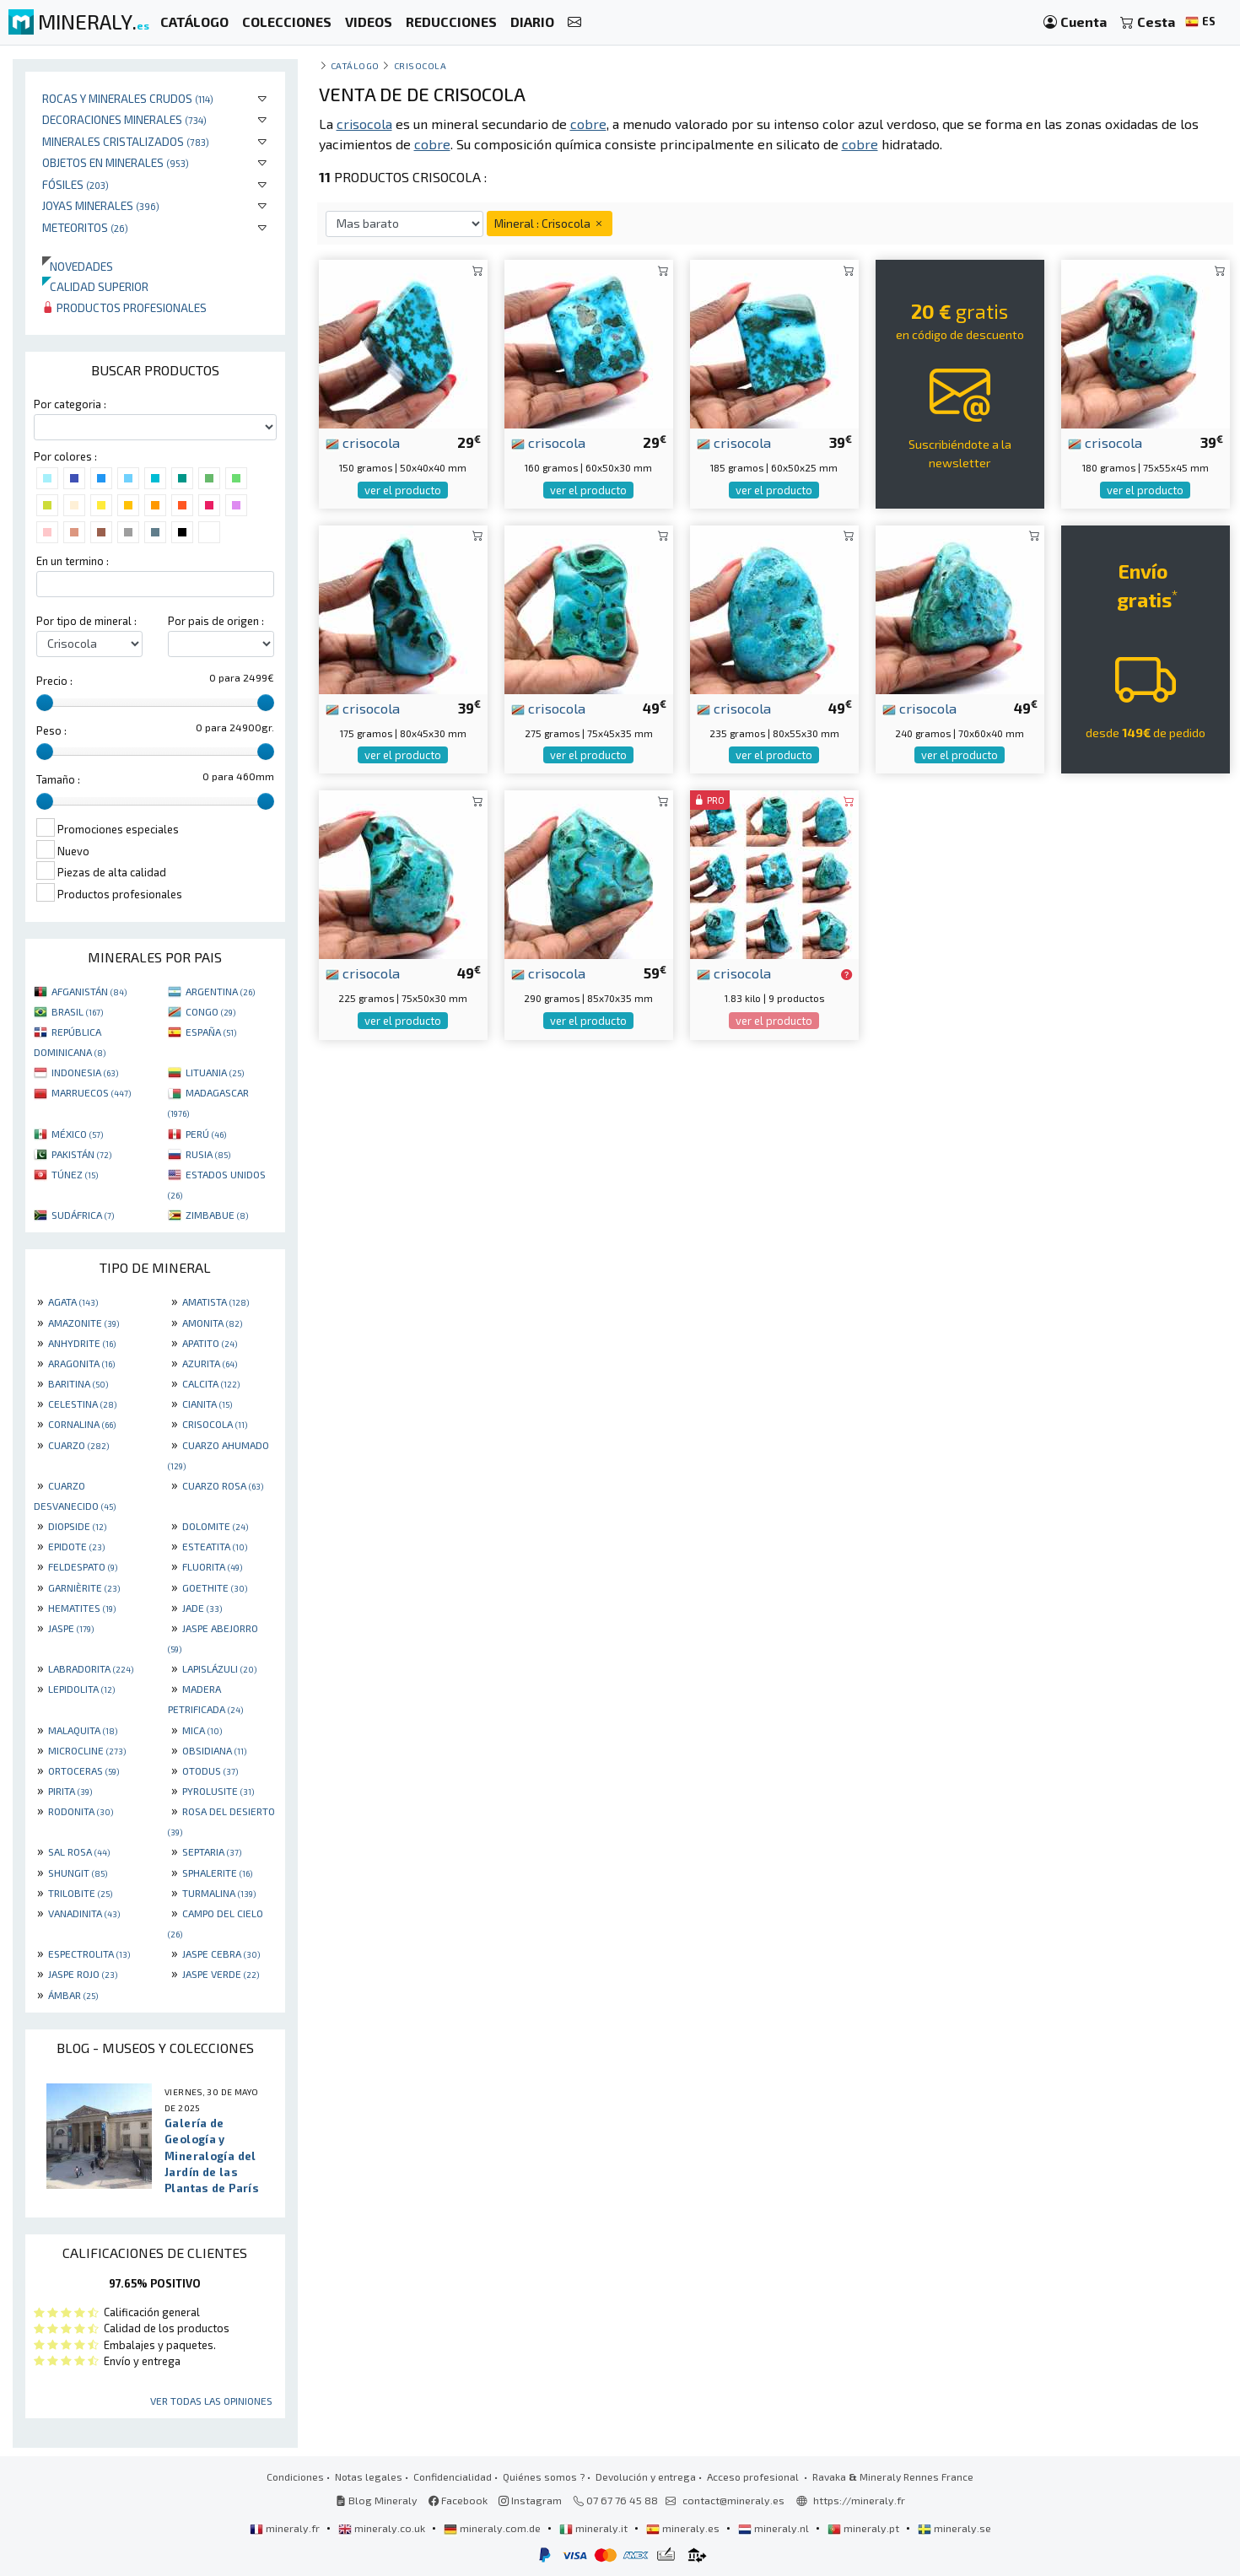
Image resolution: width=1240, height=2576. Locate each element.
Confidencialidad (452, 2476)
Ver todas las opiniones (211, 2400)
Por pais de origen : (216, 621)
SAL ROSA (79, 1851)
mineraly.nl (774, 2528)
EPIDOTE (76, 1546)
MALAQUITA (82, 1730)
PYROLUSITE (218, 1791)
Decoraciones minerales (124, 119)
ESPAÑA (211, 1031)
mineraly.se (954, 2528)
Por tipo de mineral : (86, 621)
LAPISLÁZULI (219, 1668)
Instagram (530, 2500)
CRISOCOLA (214, 1424)
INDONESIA (84, 1072)
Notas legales (368, 2476)
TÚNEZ (74, 1174)
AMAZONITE (83, 1322)
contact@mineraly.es (733, 2500)
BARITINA (78, 1383)
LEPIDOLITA (81, 1689)
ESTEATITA (214, 1546)
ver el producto (402, 490)
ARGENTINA (220, 991)
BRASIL (77, 1011)
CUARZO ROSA (222, 1485)
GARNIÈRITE (84, 1587)
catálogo (355, 65)
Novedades (77, 266)
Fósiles (75, 184)
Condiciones (295, 2476)
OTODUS (210, 1770)
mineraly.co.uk (383, 2528)
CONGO (210, 1011)
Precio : (54, 680)
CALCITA (211, 1383)
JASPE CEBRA (221, 1953)
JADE (202, 1608)
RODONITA (80, 1811)
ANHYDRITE (82, 1343)
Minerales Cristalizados (125, 141)
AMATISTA (215, 1301)
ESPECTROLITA (89, 1953)
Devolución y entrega (646, 2476)
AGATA (73, 1301)
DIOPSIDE (77, 1526)
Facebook (458, 2500)
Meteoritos (85, 227)
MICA (202, 1730)
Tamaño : (58, 779)
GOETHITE (214, 1587)
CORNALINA (82, 1424)
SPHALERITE (217, 1872)
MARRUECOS (91, 1092)
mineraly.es (684, 2528)
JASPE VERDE (220, 1974)
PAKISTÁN (81, 1154)
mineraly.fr (286, 2528)
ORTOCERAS (83, 1770)
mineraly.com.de (493, 2528)
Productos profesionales (124, 307)
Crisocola (420, 65)
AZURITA (209, 1363)
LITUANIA (215, 1072)
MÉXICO (77, 1134)
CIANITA (207, 1403)
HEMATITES (82, 1608)
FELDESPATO (82, 1566)
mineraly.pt (865, 2528)
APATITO (209, 1343)
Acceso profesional (754, 2476)
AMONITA (212, 1322)
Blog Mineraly (377, 2500)
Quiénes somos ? (544, 2476)
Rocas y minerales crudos (127, 98)
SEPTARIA (211, 1851)
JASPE (71, 1628)
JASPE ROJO (82, 1974)
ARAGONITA (81, 1363)
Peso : (51, 730)
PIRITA (70, 1791)
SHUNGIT (77, 1872)
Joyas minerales (100, 205)
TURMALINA (219, 1893)
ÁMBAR (73, 1995)
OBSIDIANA (214, 1750)
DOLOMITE (215, 1526)
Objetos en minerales (115, 162)
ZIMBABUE (217, 1215)
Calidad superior (95, 286)
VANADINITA (84, 1913)
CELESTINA (82, 1403)
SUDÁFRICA (82, 1215)
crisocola (363, 442)
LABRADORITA (90, 1668)
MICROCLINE (87, 1750)
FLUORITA (212, 1566)
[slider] (44, 702)
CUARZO (78, 1445)
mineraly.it (594, 2528)
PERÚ (206, 1134)
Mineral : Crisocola (549, 223)
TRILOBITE (80, 1893)
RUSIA (208, 1154)
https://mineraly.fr (859, 2500)
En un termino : (72, 561)
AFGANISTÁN (89, 991)
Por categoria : (70, 404)
